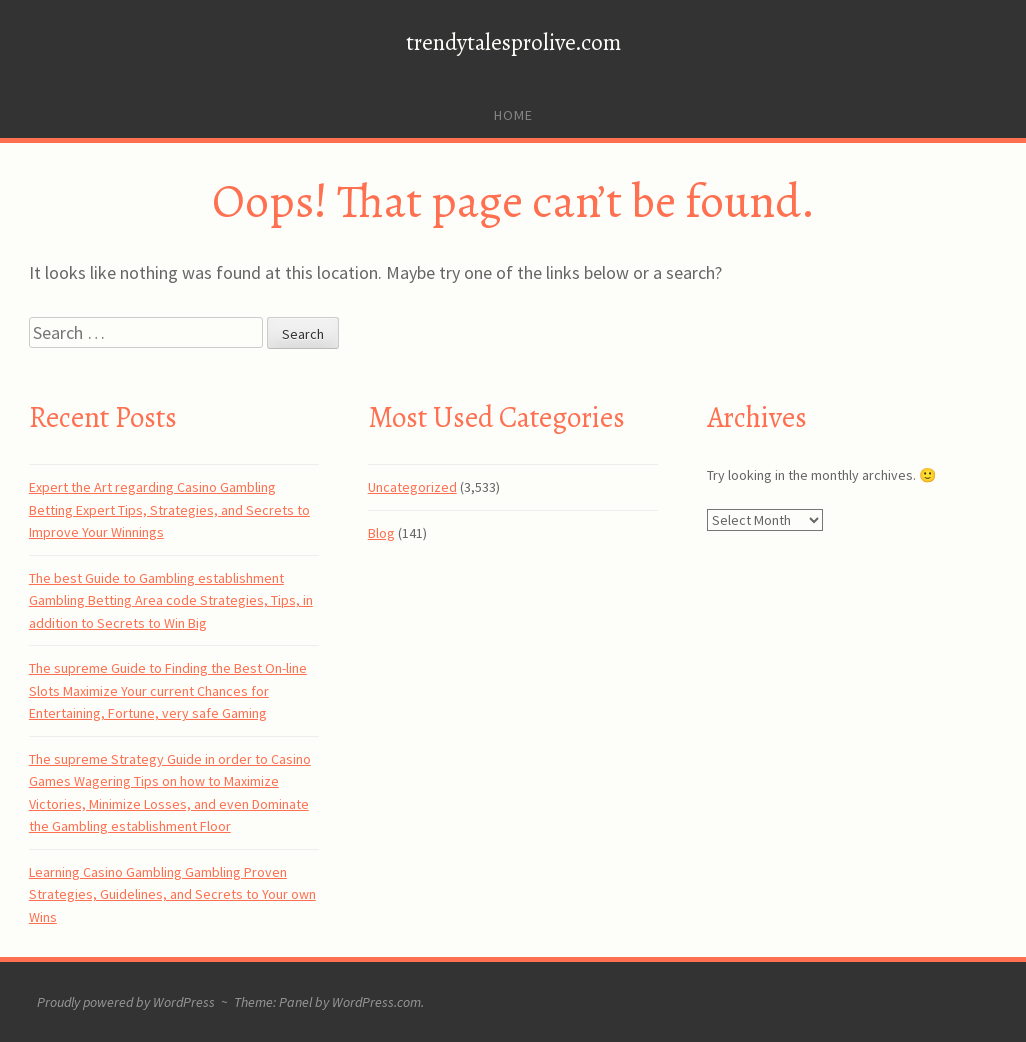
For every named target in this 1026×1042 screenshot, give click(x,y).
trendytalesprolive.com (513, 42)
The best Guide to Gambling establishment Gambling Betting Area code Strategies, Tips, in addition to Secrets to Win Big (171, 600)
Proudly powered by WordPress (126, 1002)
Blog (381, 533)
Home (513, 115)
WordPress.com (376, 1002)
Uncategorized (412, 487)
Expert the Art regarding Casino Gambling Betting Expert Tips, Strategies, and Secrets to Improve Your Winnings (169, 509)
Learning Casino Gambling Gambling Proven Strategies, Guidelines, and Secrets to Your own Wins (172, 894)
